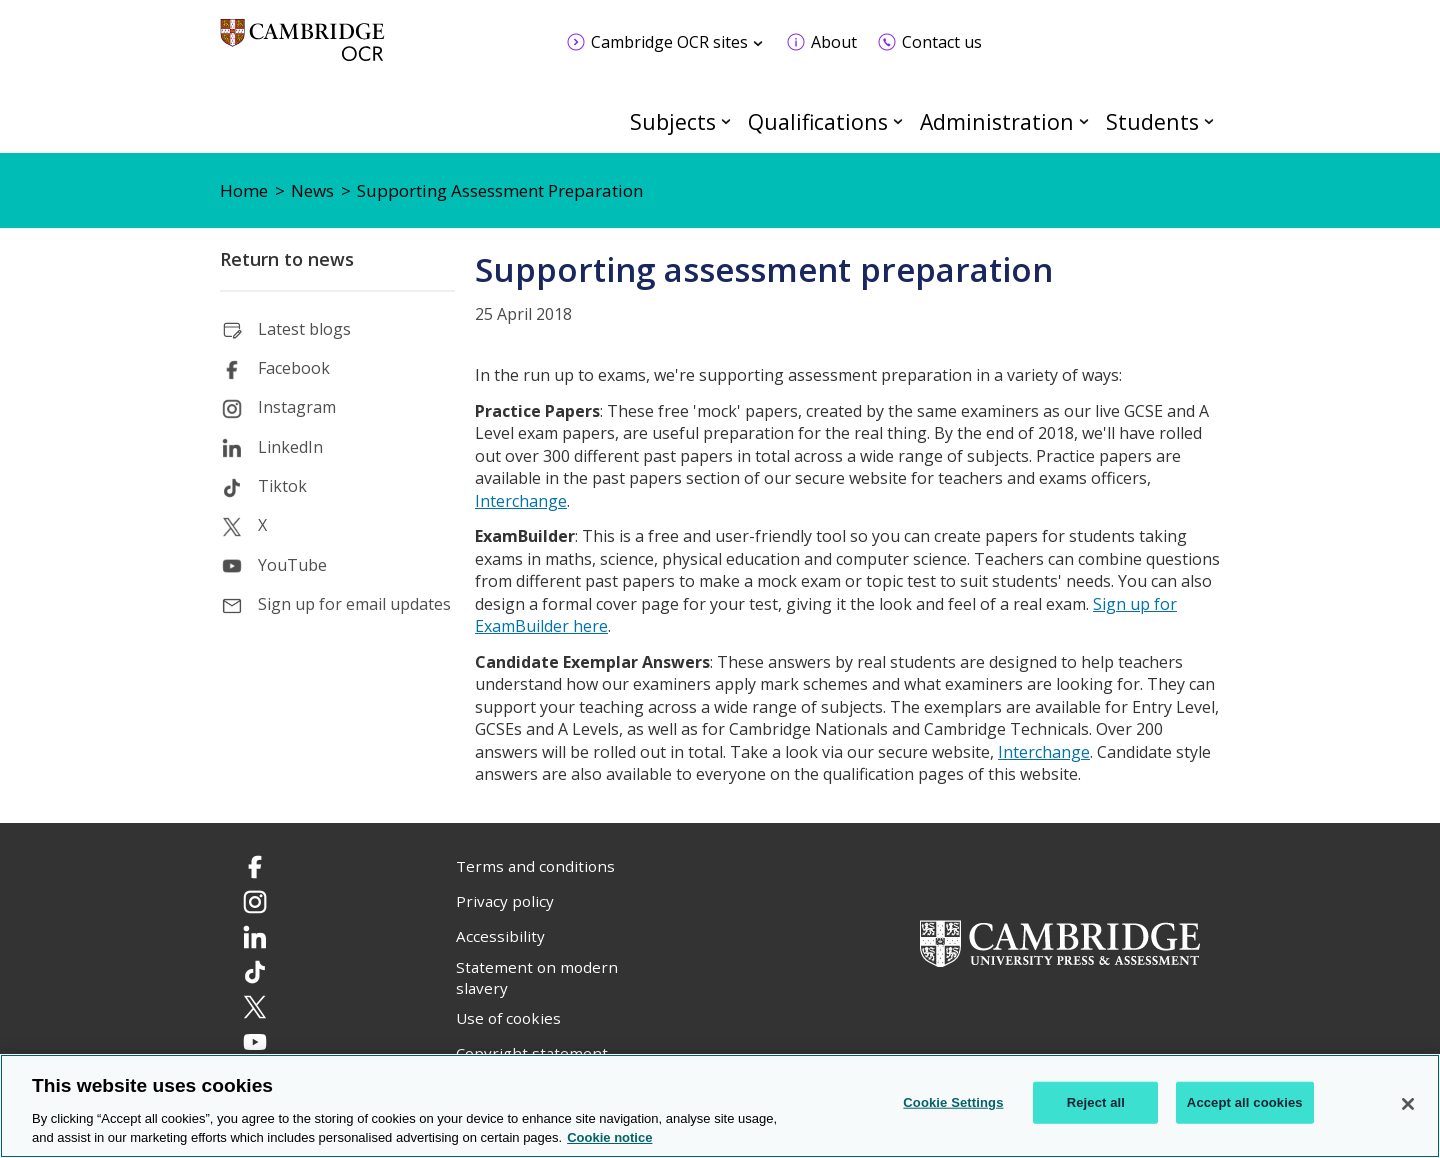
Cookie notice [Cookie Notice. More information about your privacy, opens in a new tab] (609, 1137)
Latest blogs (304, 329)
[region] (720, 1106)
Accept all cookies (1245, 1102)
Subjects (673, 121)
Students (1152, 121)
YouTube (292, 565)
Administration (997, 121)
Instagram (297, 407)
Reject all (1096, 1102)
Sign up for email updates (354, 604)
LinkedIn (290, 447)
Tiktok (282, 486)
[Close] (1408, 1104)
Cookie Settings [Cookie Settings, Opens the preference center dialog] (953, 1102)
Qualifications (818, 121)
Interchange (521, 501)
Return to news (287, 259)
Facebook (294, 368)
